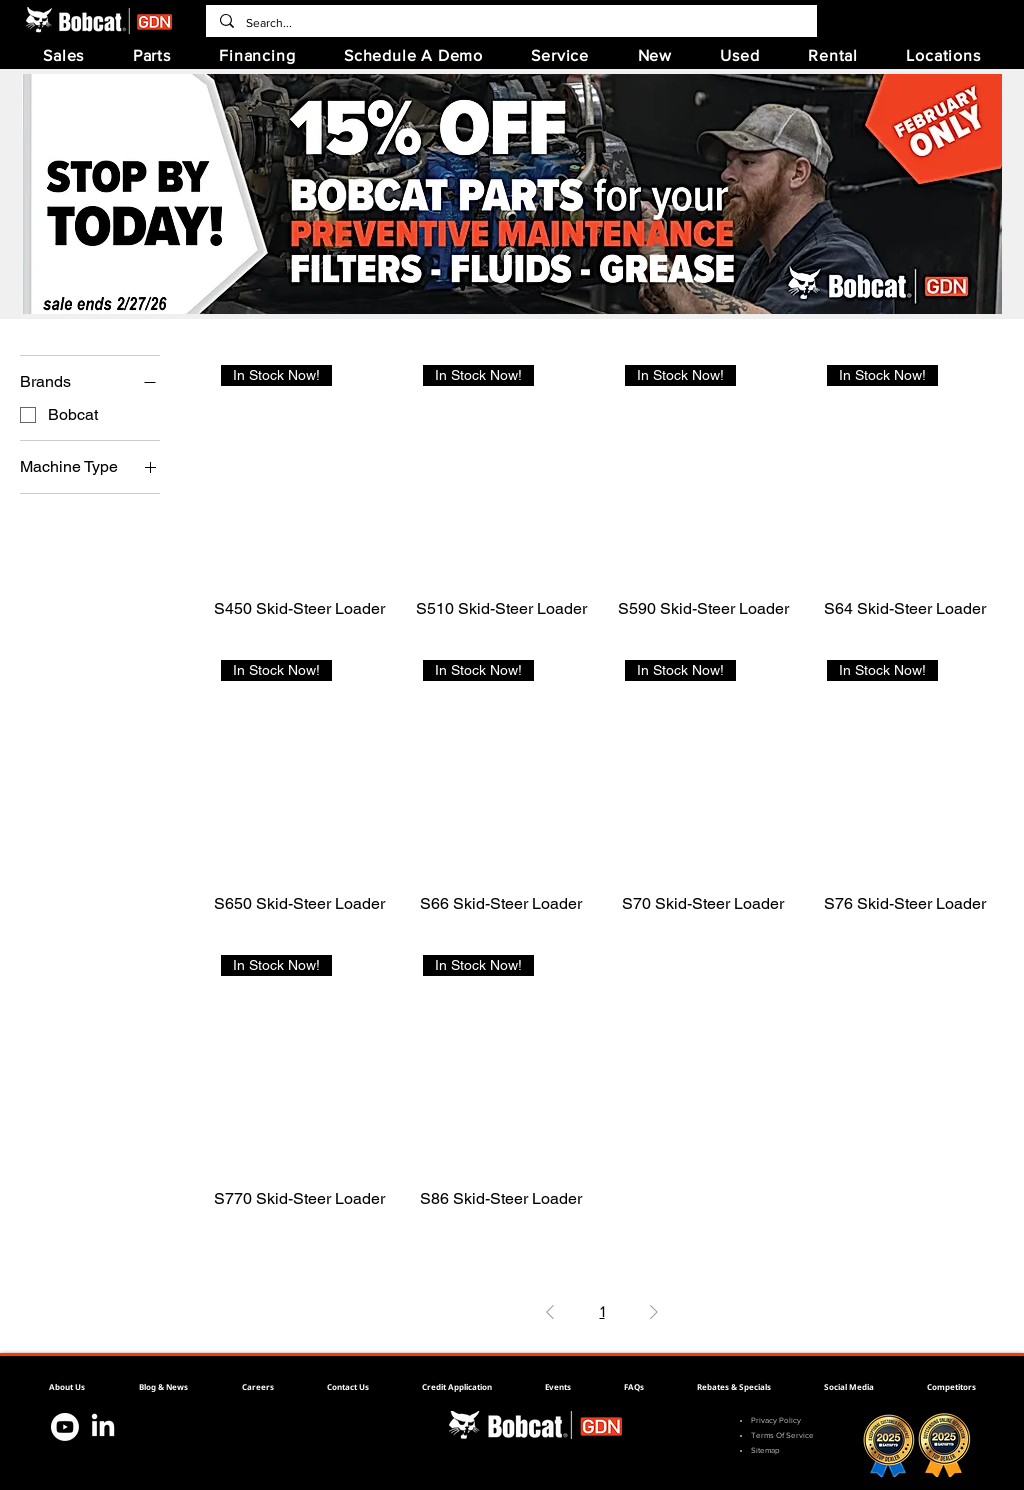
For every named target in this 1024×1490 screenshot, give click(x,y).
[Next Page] (654, 1312)
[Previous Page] (550, 1312)
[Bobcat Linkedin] (103, 1427)
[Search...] (510, 23)
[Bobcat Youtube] (65, 1427)
